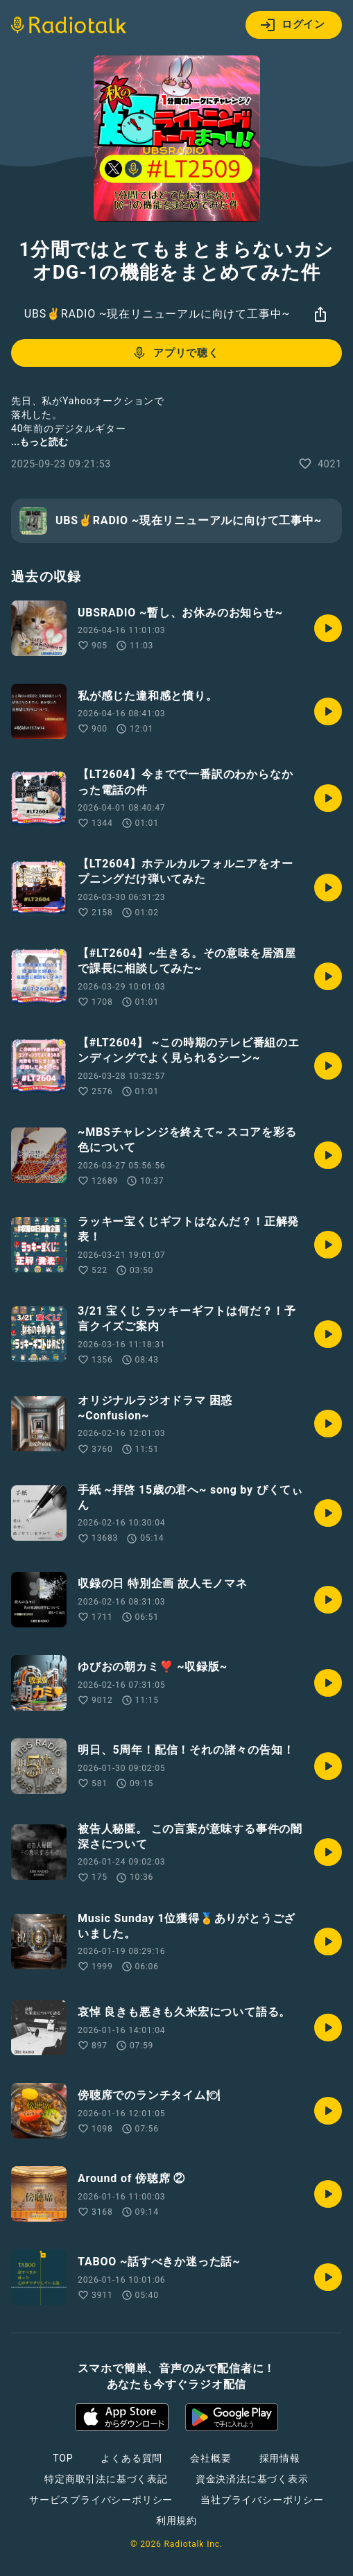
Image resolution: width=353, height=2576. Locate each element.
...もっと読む (39, 441)
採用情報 (279, 2458)
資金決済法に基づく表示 (252, 2478)
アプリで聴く (175, 353)
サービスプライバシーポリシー (101, 2499)
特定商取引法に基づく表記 (106, 2478)
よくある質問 (131, 2458)
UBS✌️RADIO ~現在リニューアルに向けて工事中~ (157, 313)
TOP (63, 2458)
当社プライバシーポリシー (262, 2499)
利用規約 (176, 2520)
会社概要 (210, 2458)
